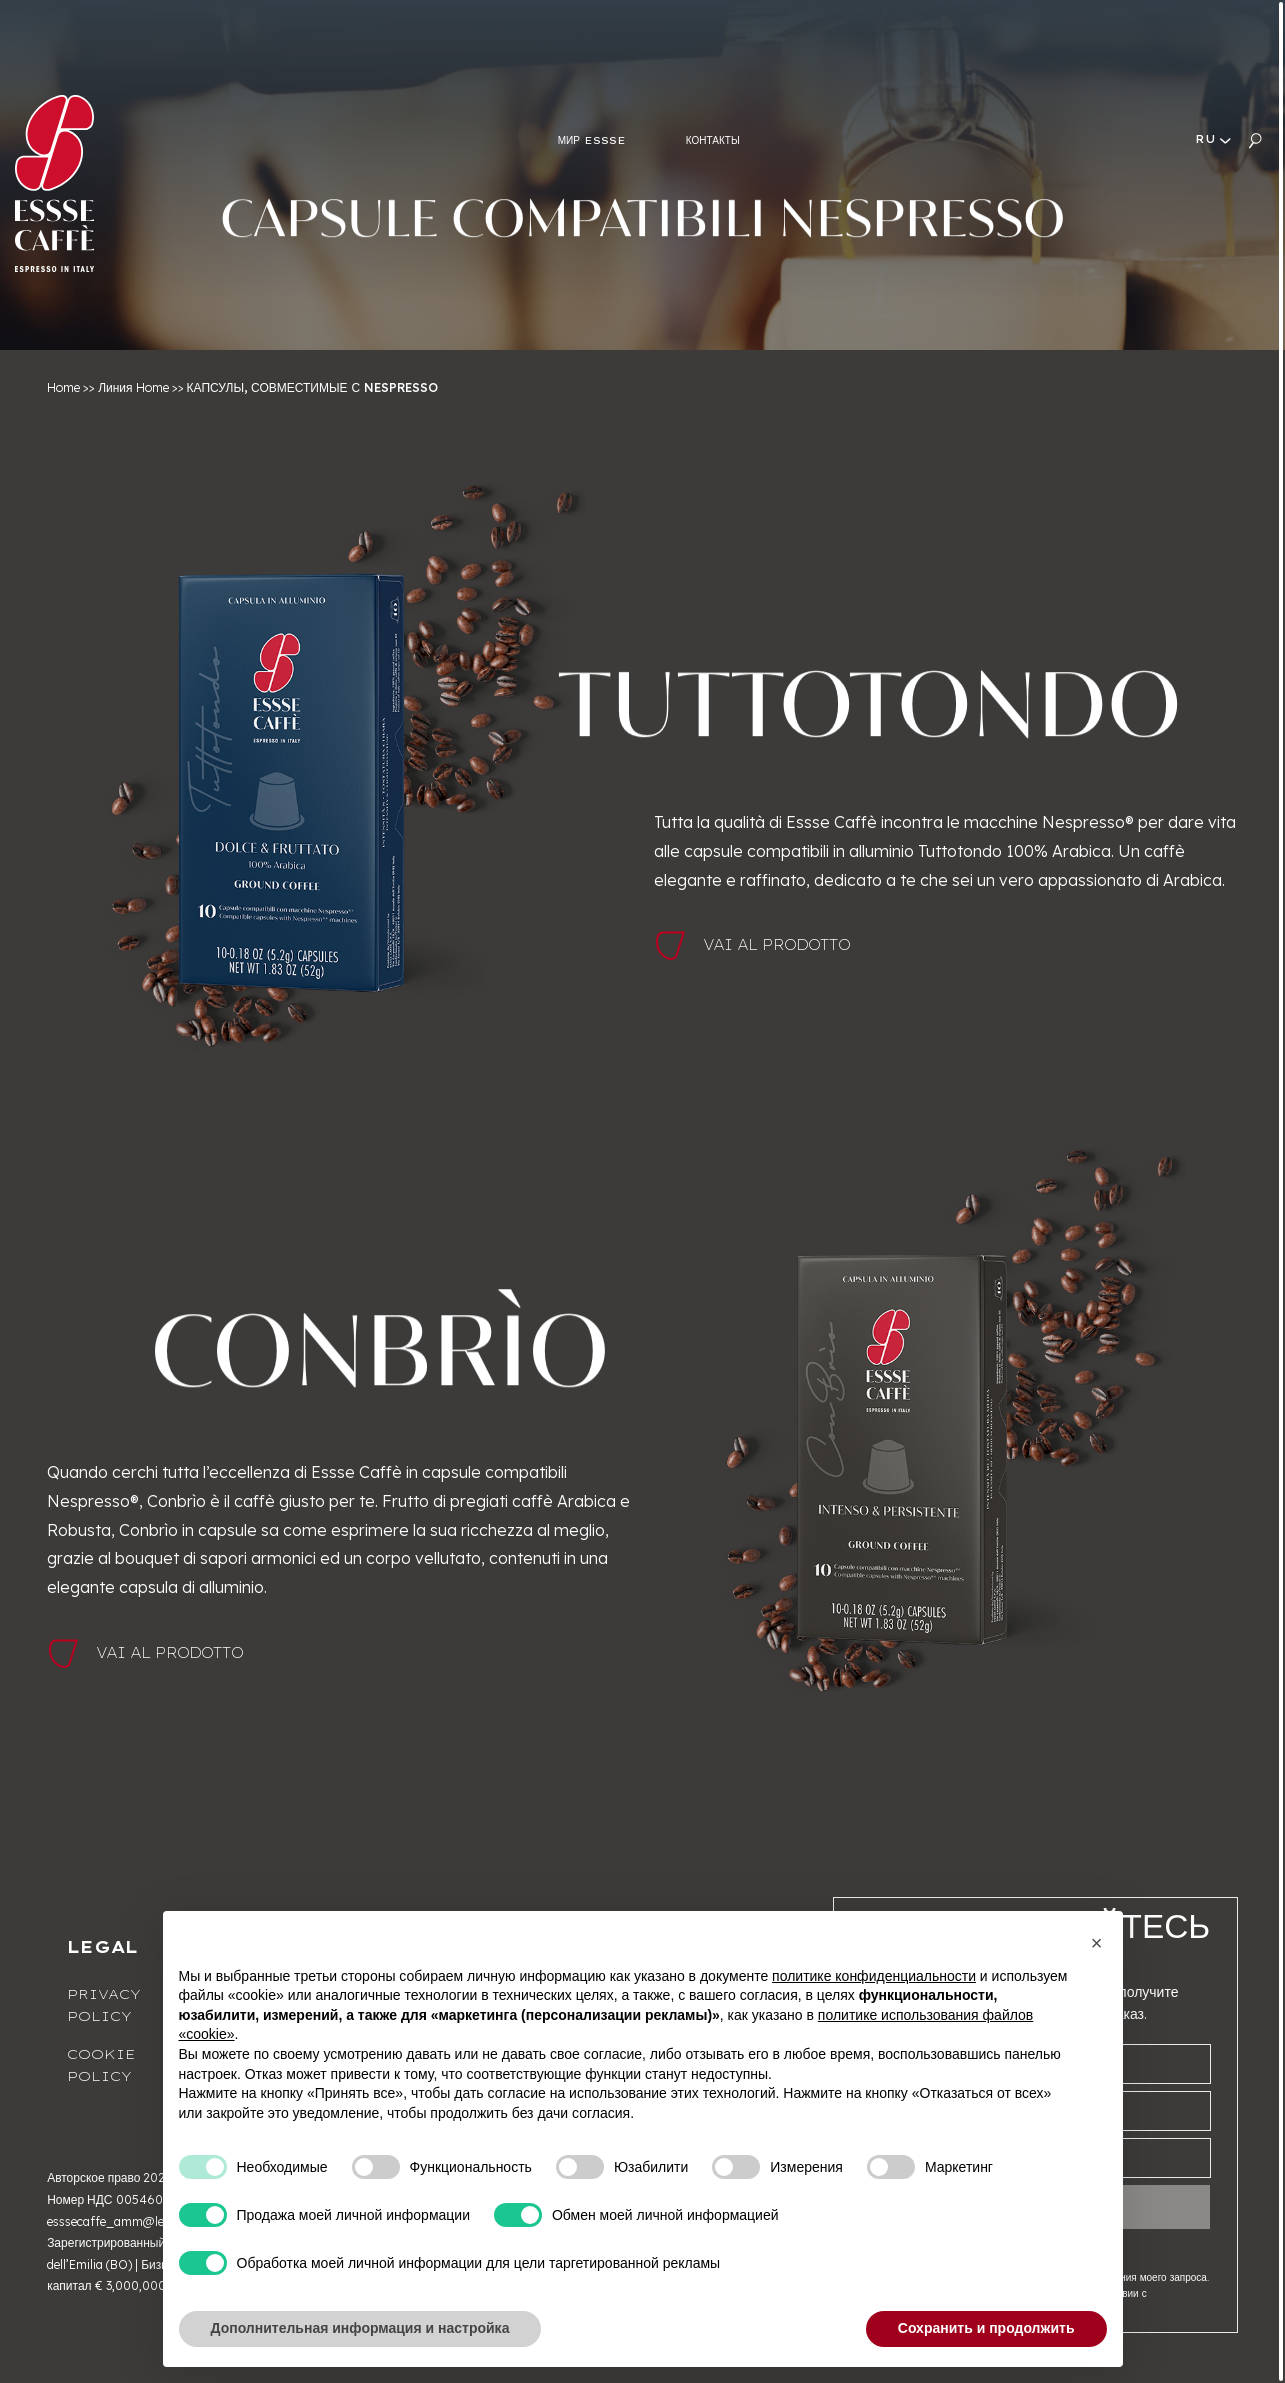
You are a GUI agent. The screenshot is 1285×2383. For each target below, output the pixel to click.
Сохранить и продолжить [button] (986, 2328)
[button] (1097, 1943)
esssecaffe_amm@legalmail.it (131, 2221)
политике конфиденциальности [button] (874, 1976)
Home (63, 387)
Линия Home (133, 387)
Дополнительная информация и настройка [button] (360, 2328)
